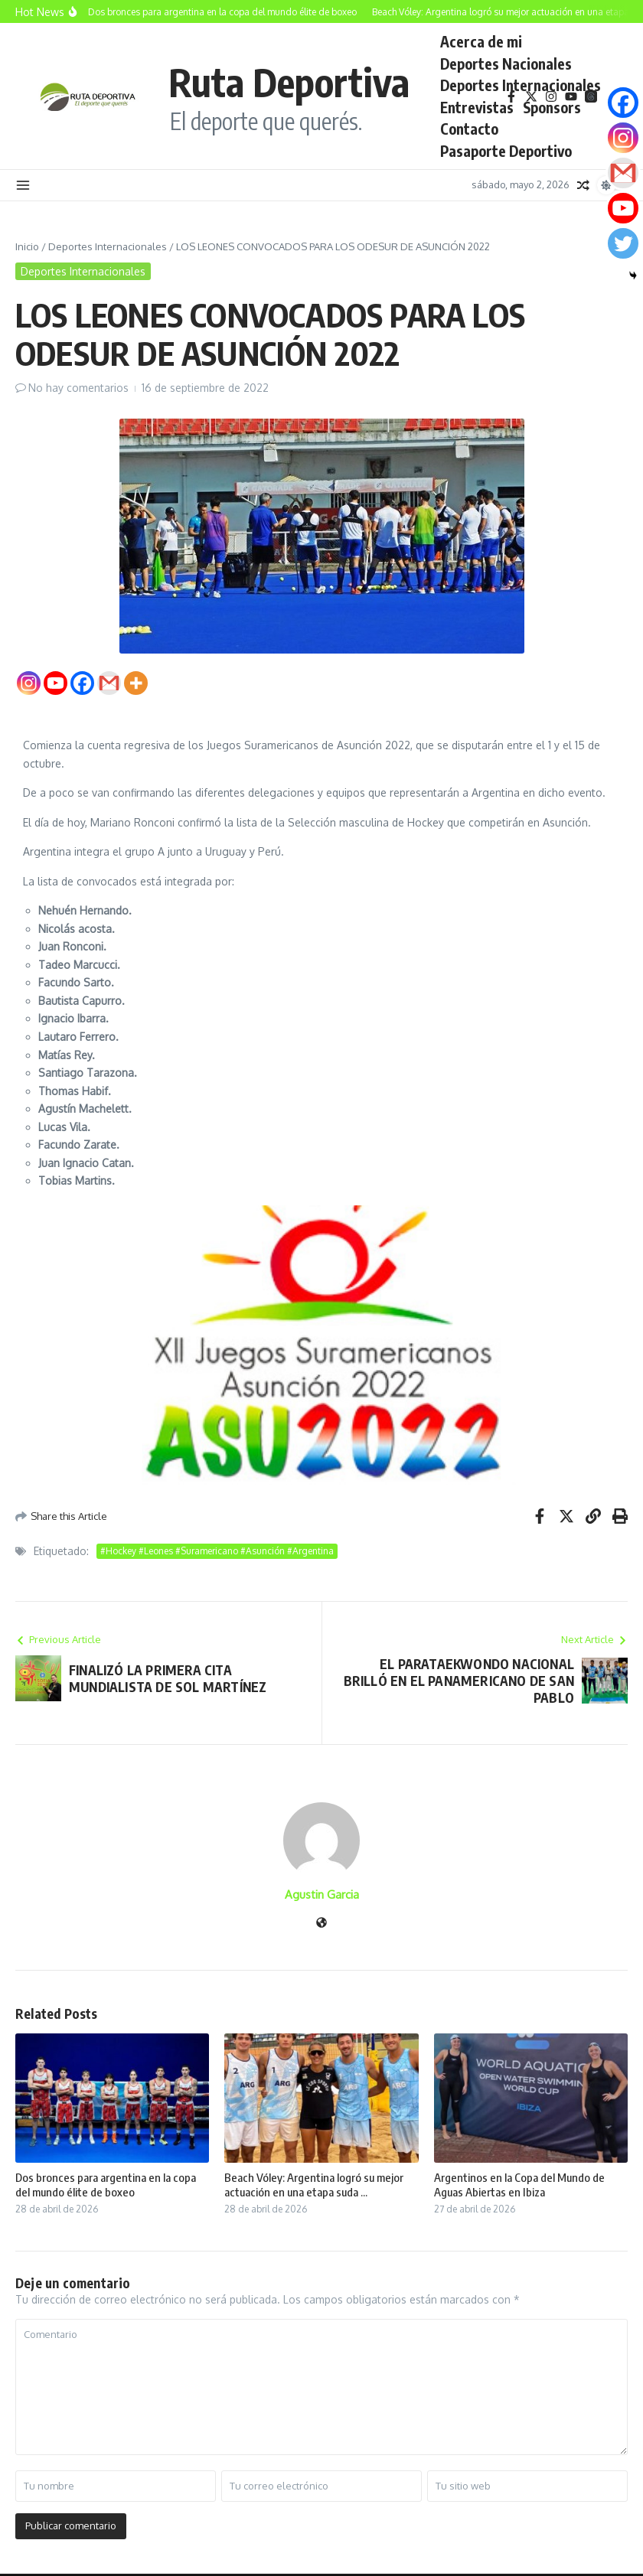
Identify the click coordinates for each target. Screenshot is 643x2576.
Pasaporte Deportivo (506, 151)
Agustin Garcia (322, 1894)
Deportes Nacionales (506, 63)
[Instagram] (29, 683)
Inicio (27, 246)
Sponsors (552, 107)
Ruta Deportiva (289, 81)
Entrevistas (477, 107)
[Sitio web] (321, 1923)
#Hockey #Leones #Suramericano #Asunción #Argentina (217, 1551)
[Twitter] (623, 243)
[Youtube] (55, 683)
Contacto (469, 128)
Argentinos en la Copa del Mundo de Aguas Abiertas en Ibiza (519, 2184)
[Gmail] (109, 683)
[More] (136, 683)
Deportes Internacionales (520, 85)
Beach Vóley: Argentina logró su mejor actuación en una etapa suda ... (313, 2184)
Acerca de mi (481, 41)
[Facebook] (82, 683)
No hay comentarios (78, 387)
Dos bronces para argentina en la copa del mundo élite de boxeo (105, 2184)
